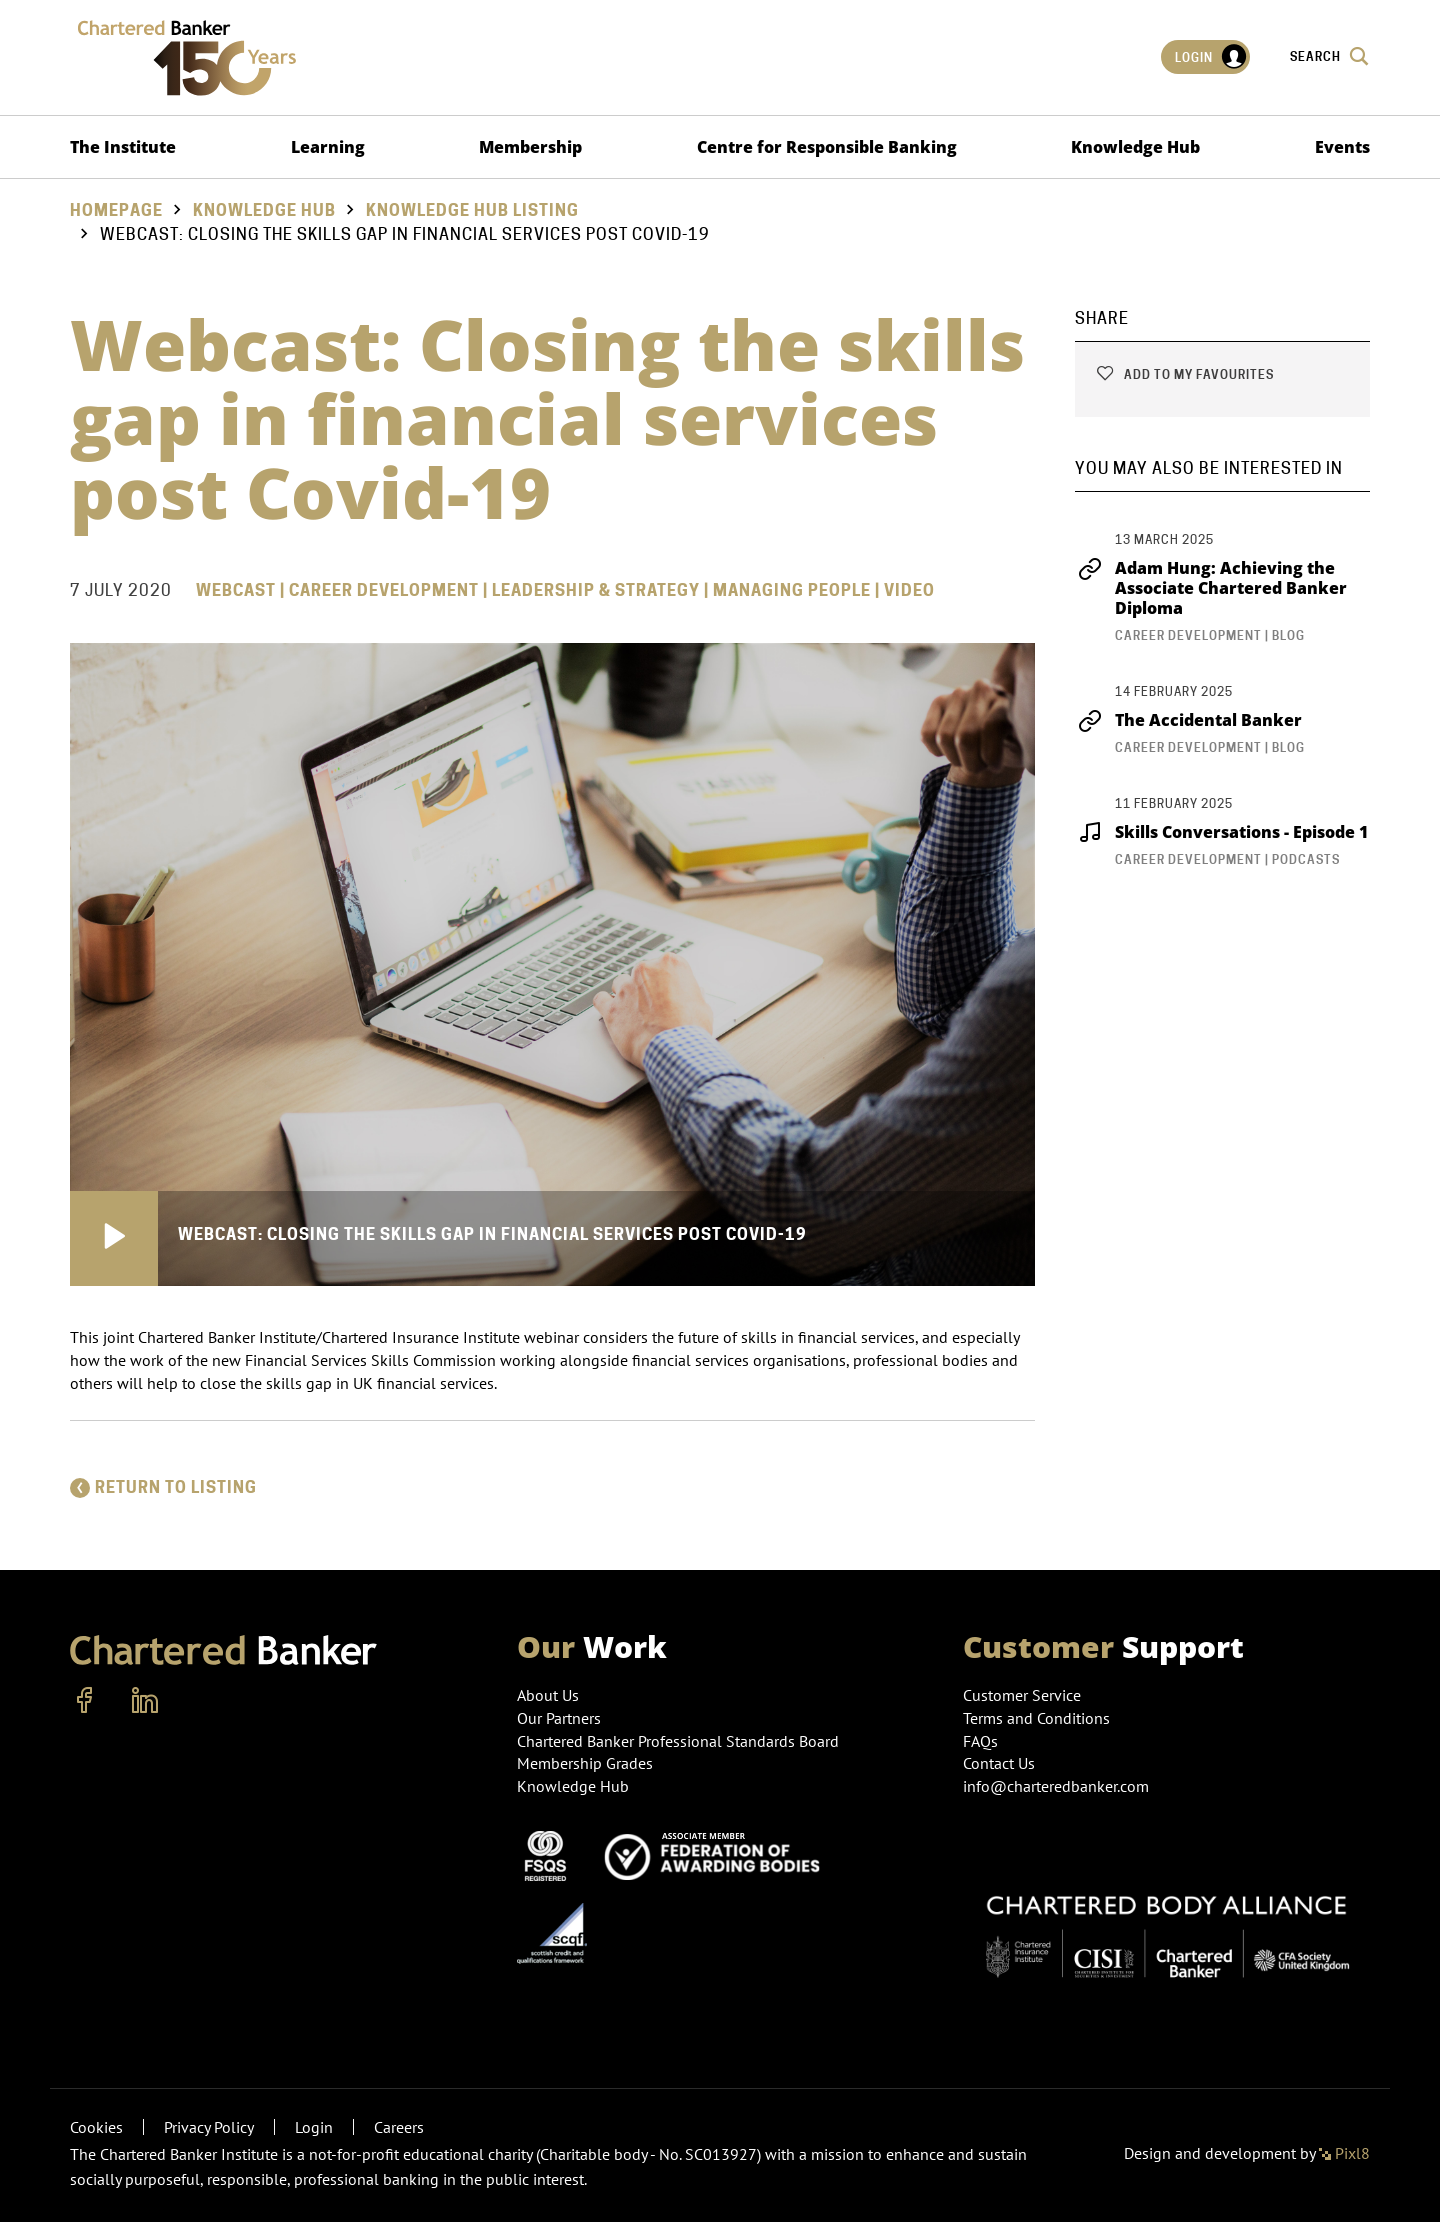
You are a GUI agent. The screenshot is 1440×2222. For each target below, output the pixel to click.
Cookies (96, 2127)
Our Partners (559, 1718)
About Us (548, 1695)
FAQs (980, 1741)
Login (1211, 57)
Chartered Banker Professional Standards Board (678, 1741)
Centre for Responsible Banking (827, 147)
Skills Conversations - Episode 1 (1221, 832)
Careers (399, 2127)
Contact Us (999, 1763)
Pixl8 (1344, 2153)
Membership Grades (585, 1763)
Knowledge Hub (1135, 147)
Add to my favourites (1184, 374)
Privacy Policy (209, 2127)
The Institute (123, 147)
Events (1342, 147)
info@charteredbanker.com (1058, 1786)
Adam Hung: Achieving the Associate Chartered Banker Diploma (1211, 588)
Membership (530, 147)
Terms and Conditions (1036, 1718)
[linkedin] (145, 1701)
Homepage (116, 210)
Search (1330, 56)
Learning (328, 147)
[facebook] (85, 1701)
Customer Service (1022, 1695)
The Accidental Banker (1188, 720)
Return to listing (163, 1487)
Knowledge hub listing (472, 210)
